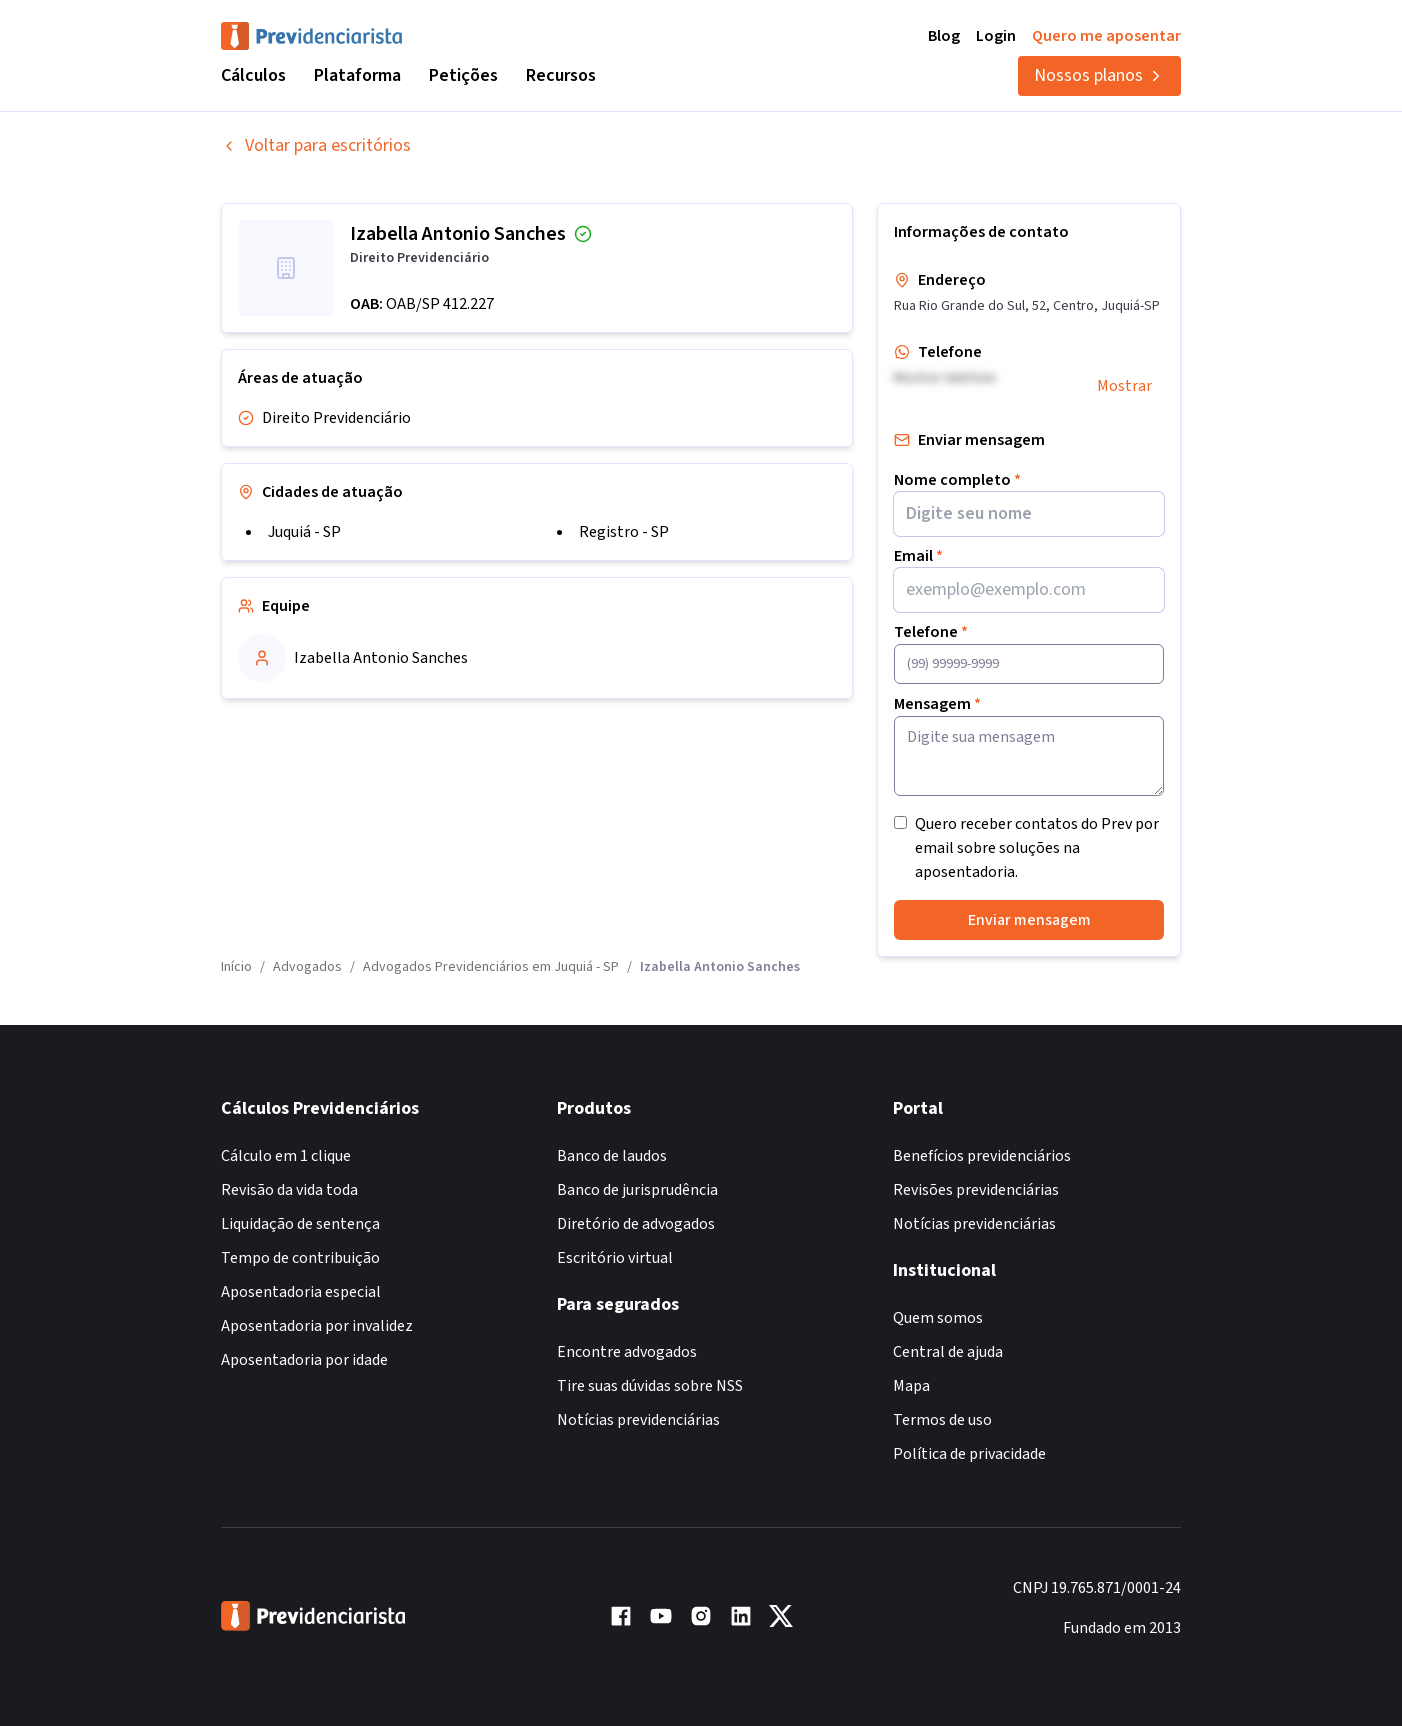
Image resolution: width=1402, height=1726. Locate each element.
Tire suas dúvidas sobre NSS (650, 1386)
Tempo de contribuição (300, 1258)
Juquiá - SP (304, 532)
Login (996, 36)
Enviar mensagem (1029, 920)
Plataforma (357, 75)
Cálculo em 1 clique (286, 1156)
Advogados (307, 967)
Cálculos (253, 75)
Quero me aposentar (1106, 36)
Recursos (561, 75)
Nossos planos (1099, 75)
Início (236, 967)
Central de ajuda (948, 1352)
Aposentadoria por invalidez (317, 1326)
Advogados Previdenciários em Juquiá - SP (491, 967)
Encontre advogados (627, 1352)
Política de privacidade (969, 1454)
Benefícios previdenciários (982, 1156)
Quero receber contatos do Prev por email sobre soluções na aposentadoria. (1037, 848)
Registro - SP (624, 532)
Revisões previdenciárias (976, 1190)
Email (918, 556)
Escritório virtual (615, 1258)
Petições (463, 75)
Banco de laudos (612, 1156)
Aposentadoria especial (301, 1292)
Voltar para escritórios (316, 145)
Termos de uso (942, 1420)
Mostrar (1124, 386)
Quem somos (938, 1318)
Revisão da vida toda (289, 1190)
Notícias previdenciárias (638, 1420)
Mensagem (937, 704)
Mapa (911, 1386)
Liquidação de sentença (300, 1224)
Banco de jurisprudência (637, 1190)
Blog (944, 36)
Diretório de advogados (636, 1224)
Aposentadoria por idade (304, 1360)
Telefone (931, 632)
